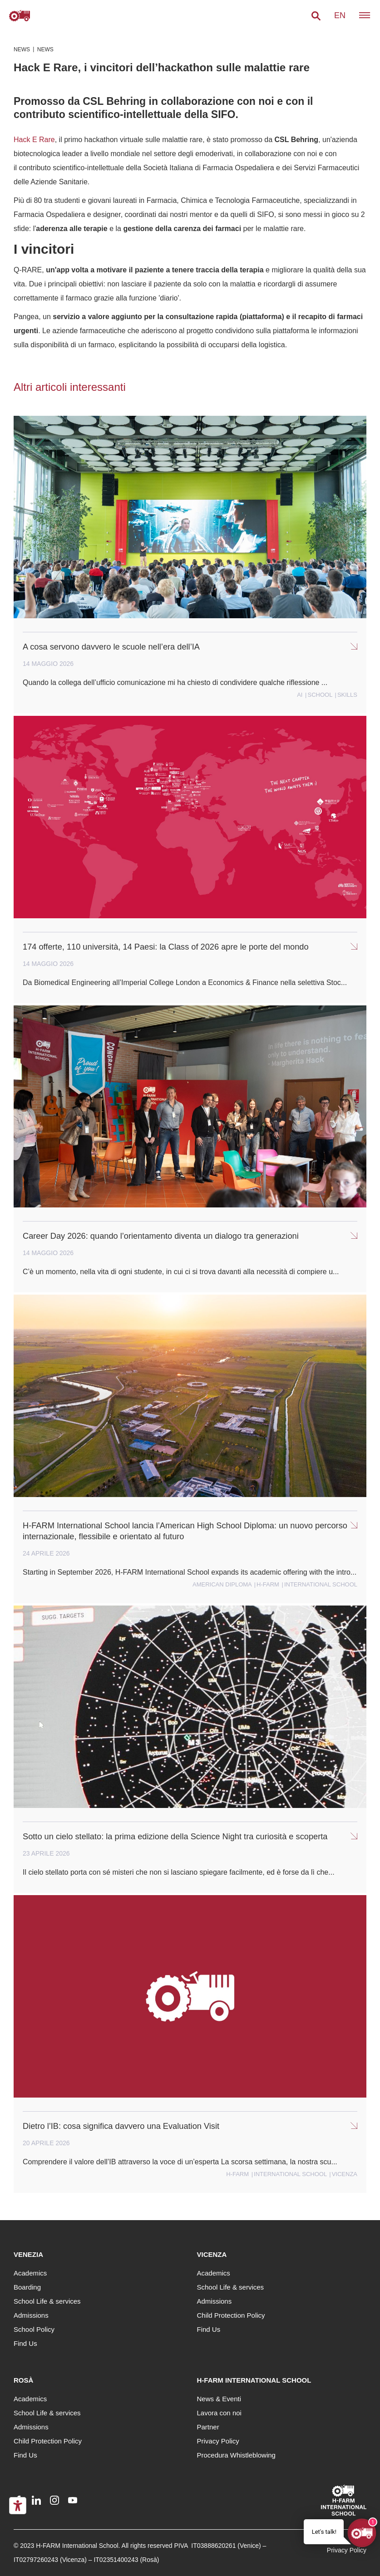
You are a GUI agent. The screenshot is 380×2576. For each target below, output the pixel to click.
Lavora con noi (219, 2413)
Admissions (31, 2315)
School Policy (34, 2329)
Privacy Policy (218, 2441)
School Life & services (47, 2301)
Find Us (25, 2343)
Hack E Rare (34, 139)
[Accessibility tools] (17, 2505)
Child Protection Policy (231, 2315)
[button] (316, 15)
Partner (208, 2427)
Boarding (27, 2287)
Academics (30, 2273)
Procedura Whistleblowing (236, 2455)
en (339, 15)
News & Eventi (219, 2399)
